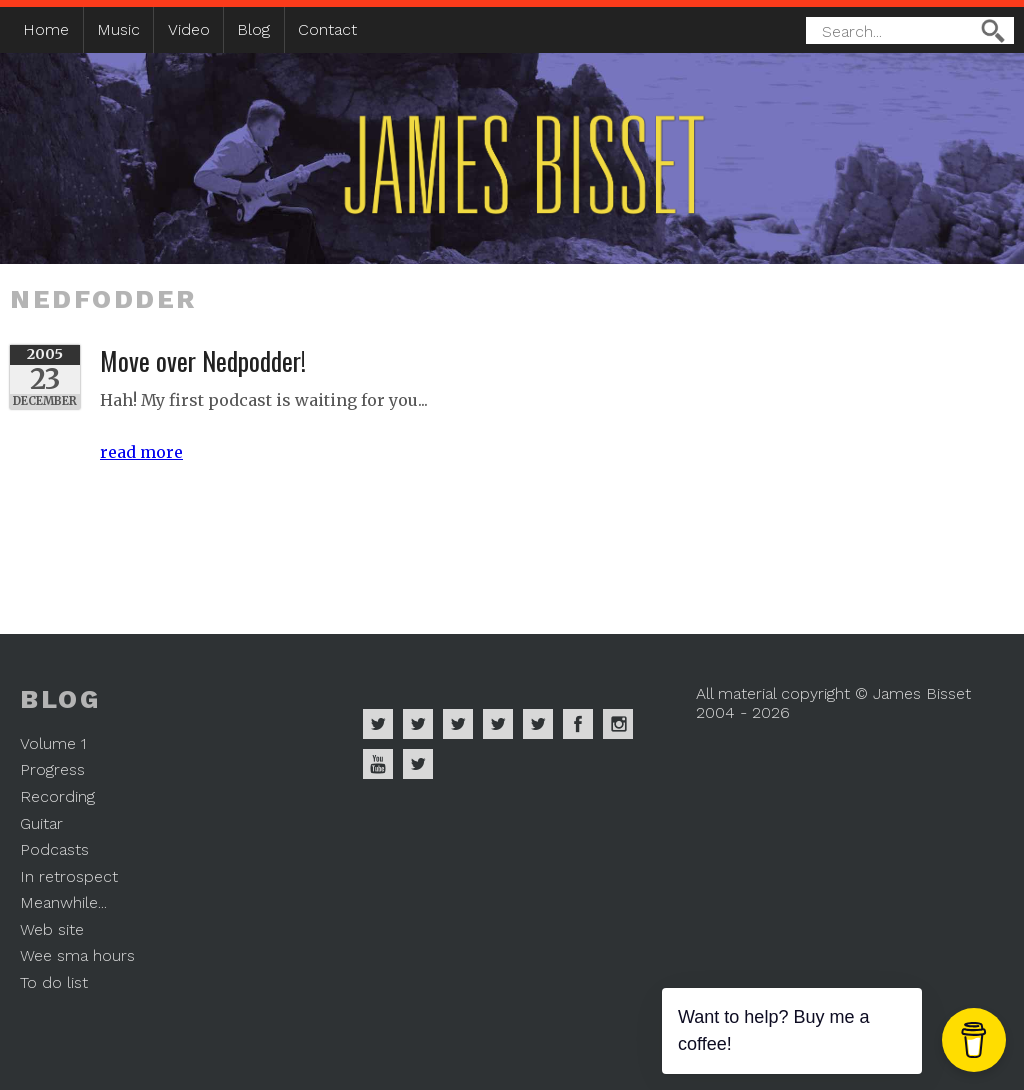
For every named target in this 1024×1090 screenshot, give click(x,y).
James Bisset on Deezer (458, 724)
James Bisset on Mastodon (418, 764)
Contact (327, 29)
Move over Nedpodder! (203, 360)
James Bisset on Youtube (378, 764)
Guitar (41, 823)
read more (141, 452)
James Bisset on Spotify (378, 724)
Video (189, 29)
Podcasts (54, 849)
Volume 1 (53, 743)
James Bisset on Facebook (578, 724)
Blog (253, 29)
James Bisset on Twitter (538, 724)
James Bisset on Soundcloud (498, 724)
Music (118, 29)
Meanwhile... (63, 902)
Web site (52, 929)
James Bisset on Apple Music (418, 724)
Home (46, 29)
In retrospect (69, 876)
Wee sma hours (77, 955)
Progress (52, 769)
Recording (57, 796)
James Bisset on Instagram (618, 724)
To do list (54, 982)
